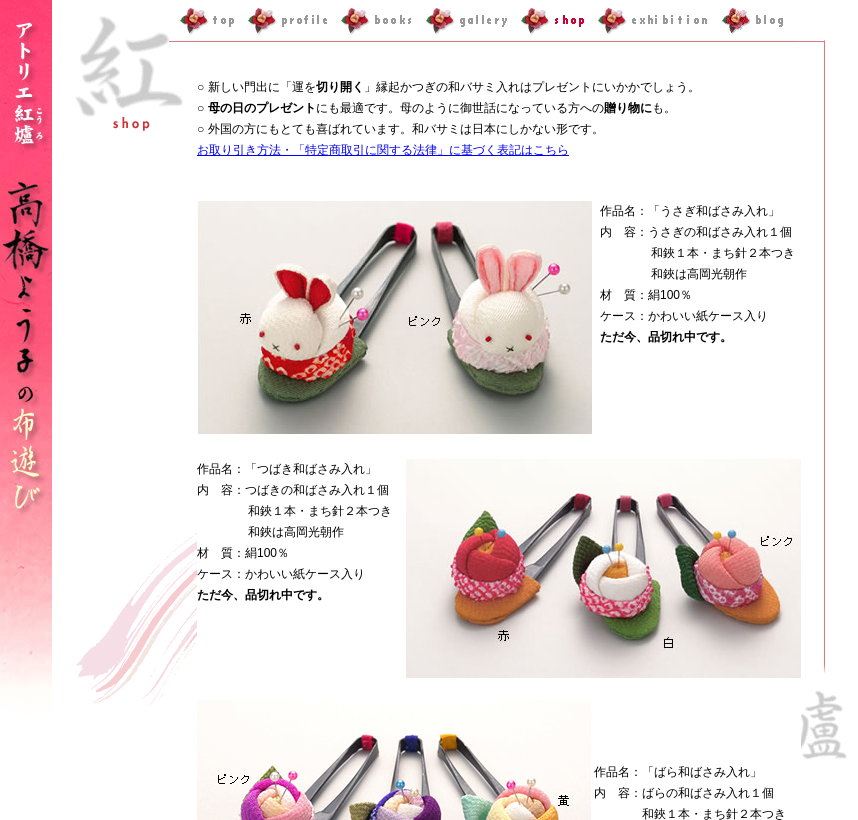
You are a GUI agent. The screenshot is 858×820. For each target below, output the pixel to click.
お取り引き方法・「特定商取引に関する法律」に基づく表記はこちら (383, 150)
